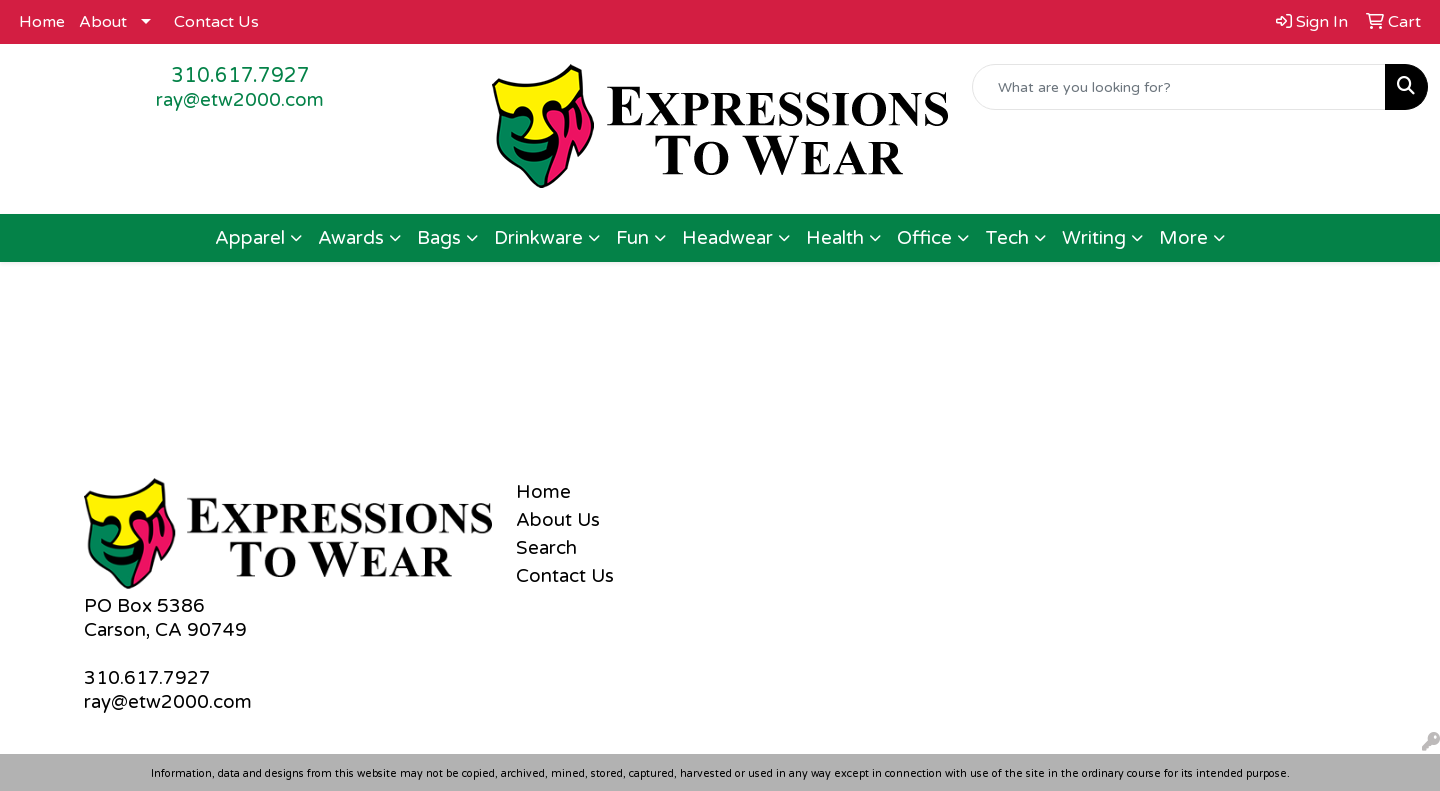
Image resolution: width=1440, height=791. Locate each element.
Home (42, 22)
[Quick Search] (1179, 87)
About (103, 22)
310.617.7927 (240, 76)
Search (546, 548)
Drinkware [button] (538, 238)
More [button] (1183, 238)
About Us (558, 520)
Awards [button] (351, 238)
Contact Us (216, 22)
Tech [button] (1007, 238)
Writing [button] (1094, 238)
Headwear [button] (727, 238)
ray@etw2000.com (240, 100)
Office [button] (924, 238)
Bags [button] (439, 238)
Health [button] (835, 238)
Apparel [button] (250, 238)
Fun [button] (632, 238)
